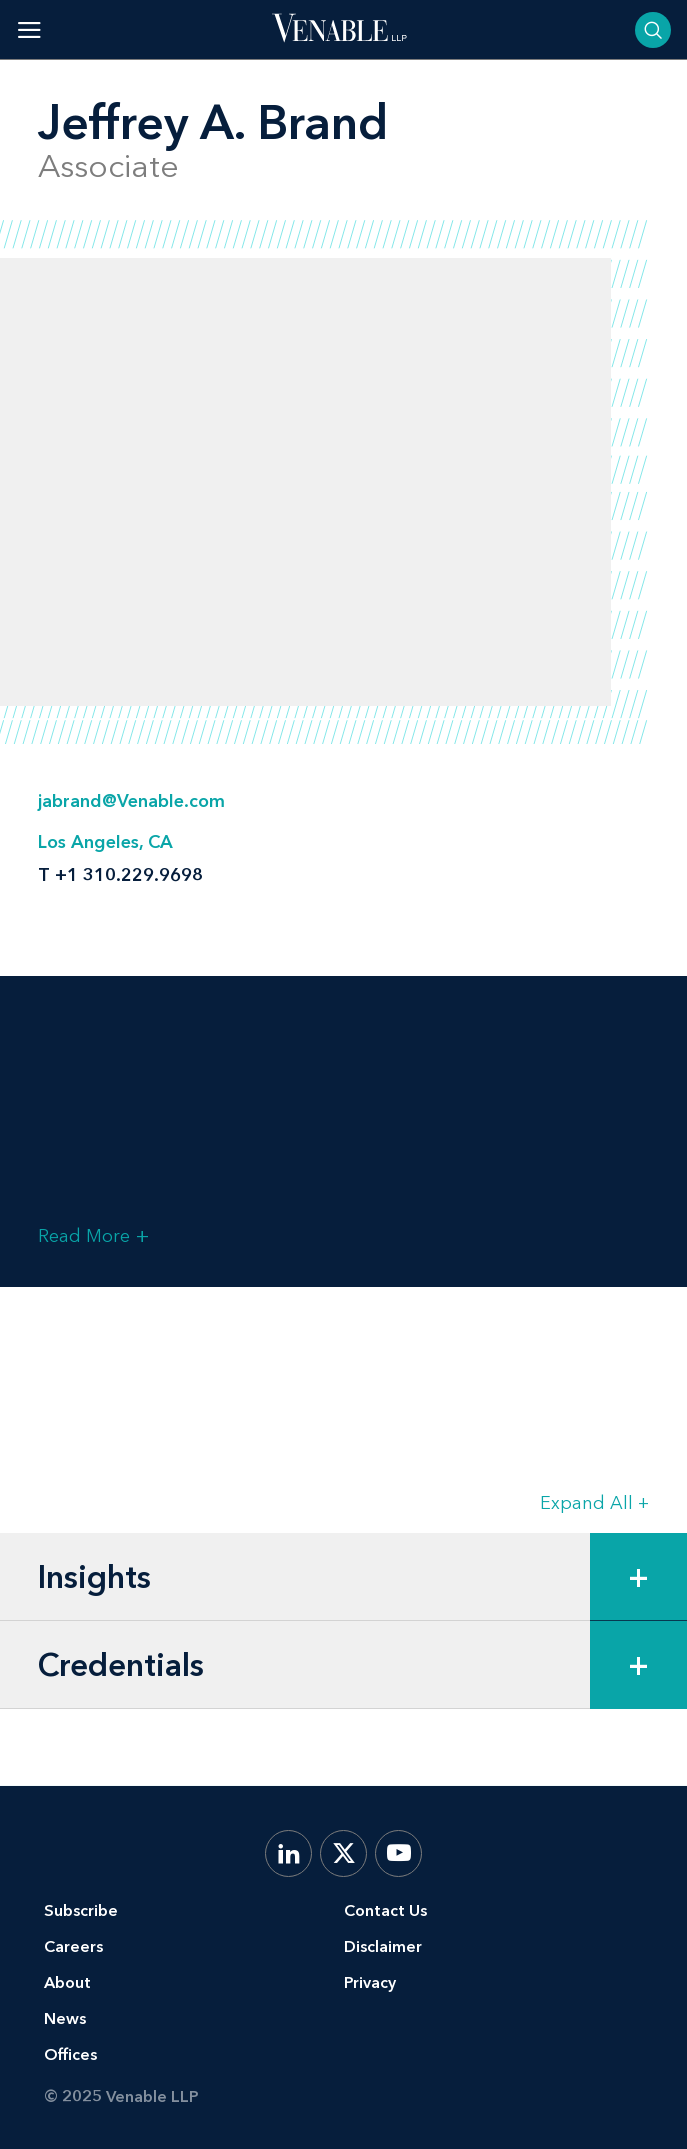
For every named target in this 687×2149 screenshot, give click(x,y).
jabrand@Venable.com (131, 801)
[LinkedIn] (288, 1853)
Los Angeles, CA (105, 842)
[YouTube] (398, 1853)
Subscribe (81, 1910)
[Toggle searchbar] (653, 30)
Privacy (370, 1982)
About (67, 1982)
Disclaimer (383, 1946)
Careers (73, 1946)
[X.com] (343, 1853)
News (65, 2018)
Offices (70, 2054)
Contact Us (385, 1910)
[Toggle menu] (29, 29)
